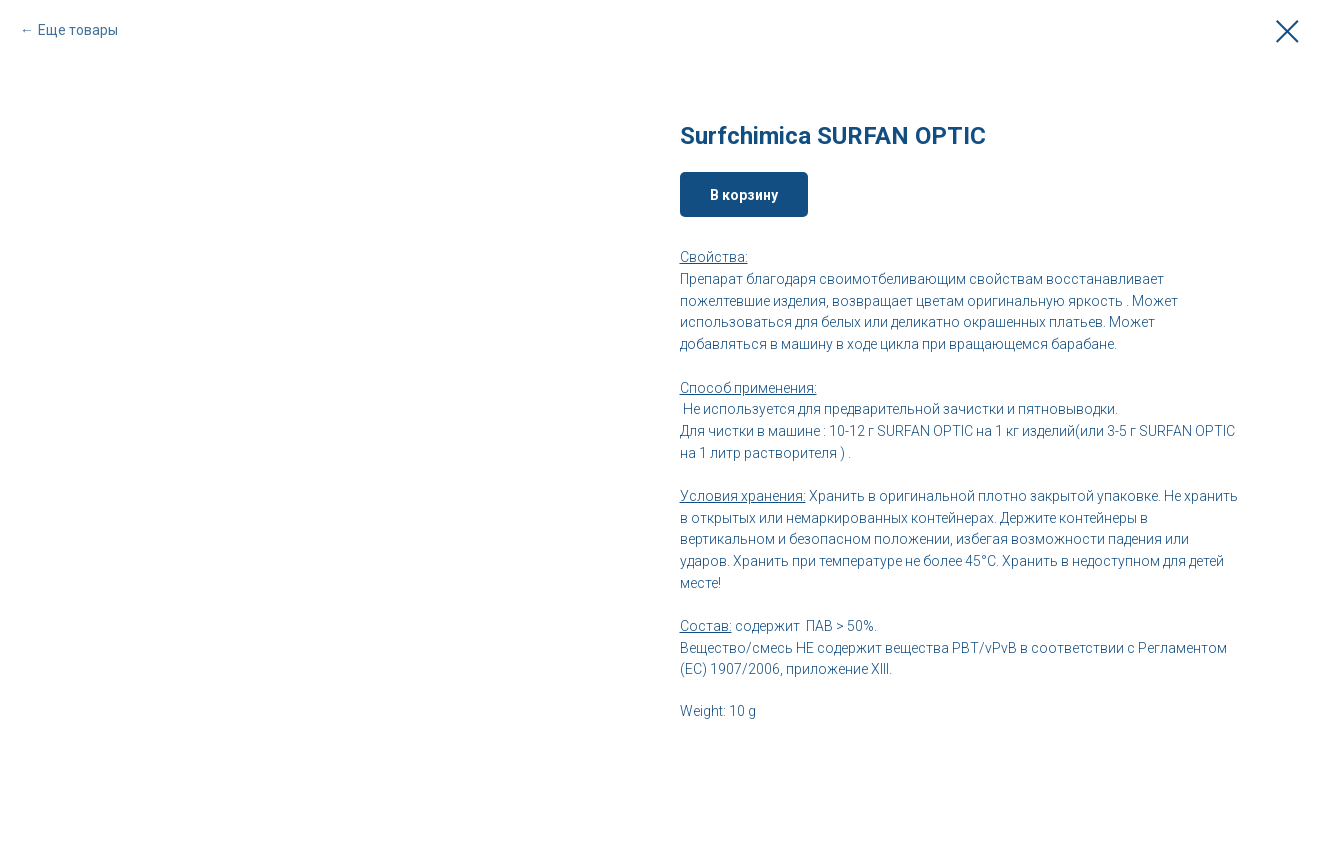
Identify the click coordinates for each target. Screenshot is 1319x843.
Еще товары (78, 30)
